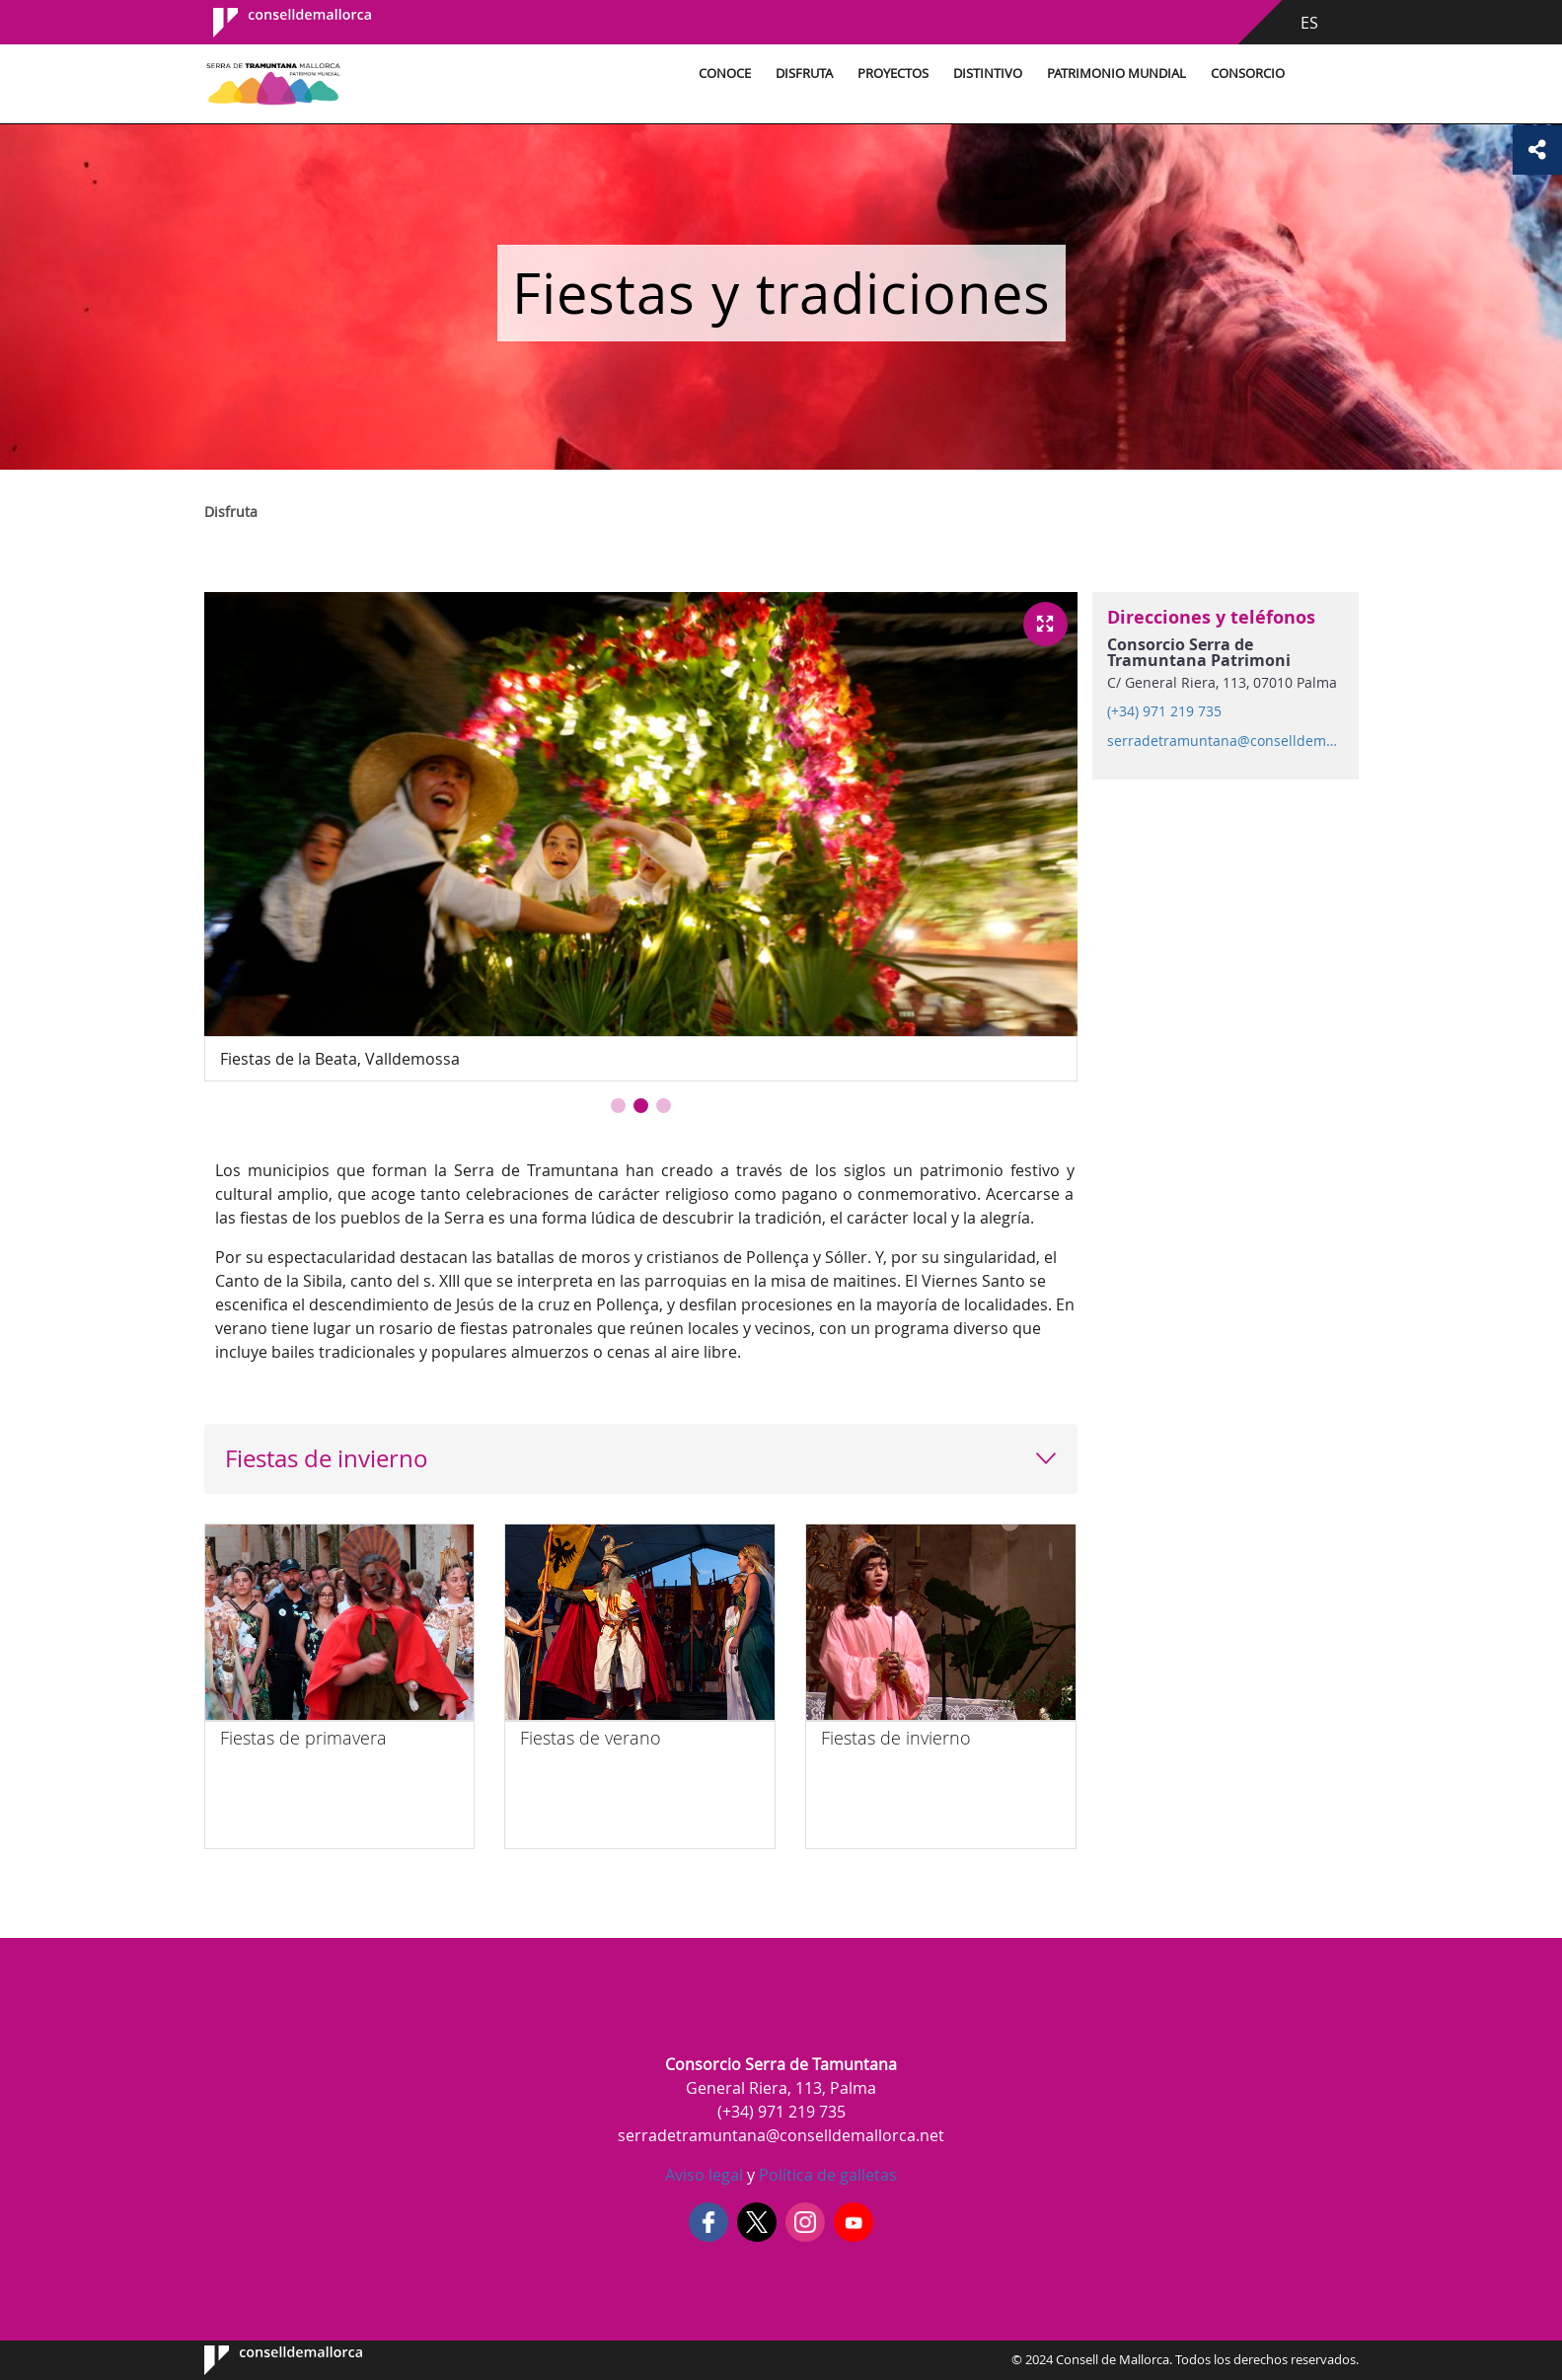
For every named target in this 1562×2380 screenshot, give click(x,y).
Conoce (725, 73)
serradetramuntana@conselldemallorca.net (1224, 741)
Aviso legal (704, 2175)
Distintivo (987, 73)
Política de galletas (826, 2175)
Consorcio (1248, 73)
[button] (618, 1105)
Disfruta (804, 73)
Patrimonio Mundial (1116, 73)
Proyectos (893, 73)
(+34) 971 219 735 (1164, 711)
